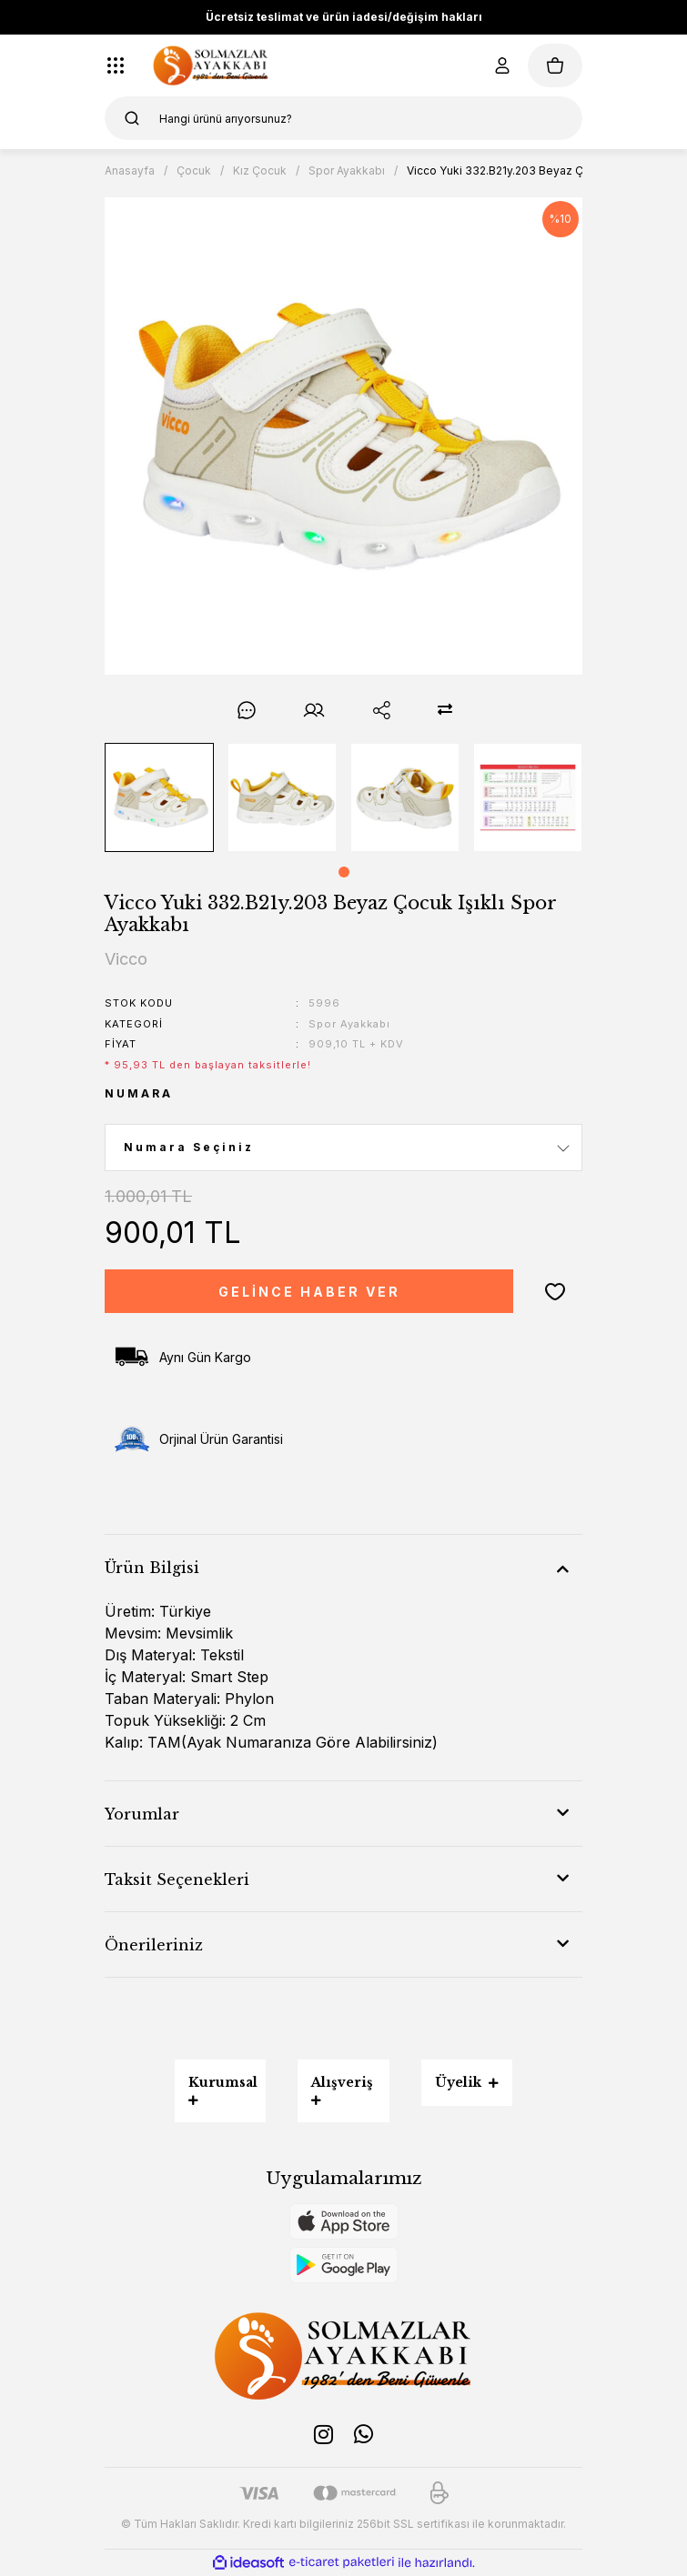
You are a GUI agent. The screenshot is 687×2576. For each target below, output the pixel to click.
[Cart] (555, 65)
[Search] (343, 118)
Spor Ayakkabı (349, 1023)
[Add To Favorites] (555, 1291)
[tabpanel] (159, 797)
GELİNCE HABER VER (309, 1291)
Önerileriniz (154, 1945)
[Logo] (211, 65)
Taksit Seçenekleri (177, 1879)
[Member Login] (502, 65)
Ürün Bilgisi (152, 1568)
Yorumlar (142, 1814)
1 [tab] (343, 872)
